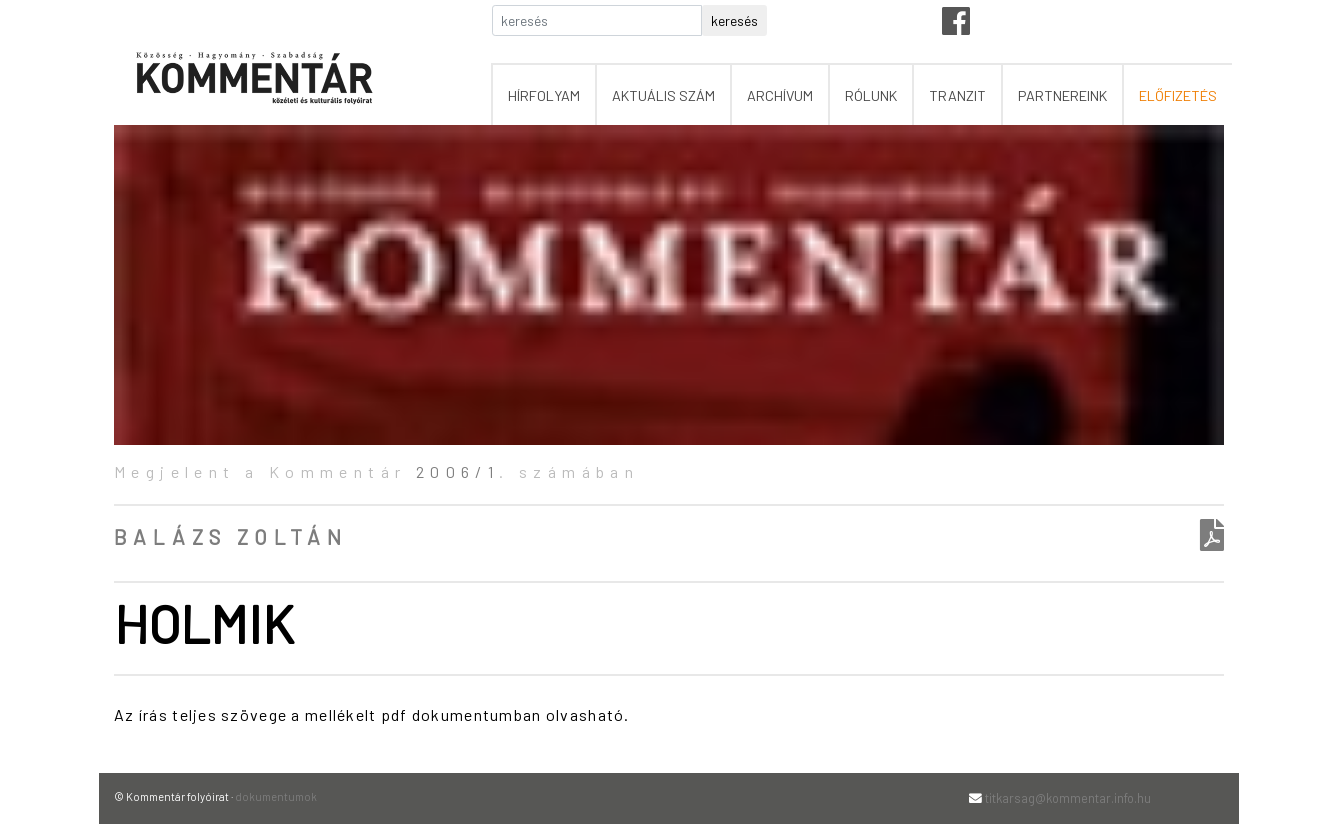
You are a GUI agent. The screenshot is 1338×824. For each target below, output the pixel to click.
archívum (780, 95)
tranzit (957, 95)
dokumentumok (276, 796)
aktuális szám (663, 95)
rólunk (871, 95)
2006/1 (457, 471)
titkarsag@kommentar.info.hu (1068, 798)
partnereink (1062, 95)
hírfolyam (544, 95)
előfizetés (1178, 95)
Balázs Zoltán (230, 536)
